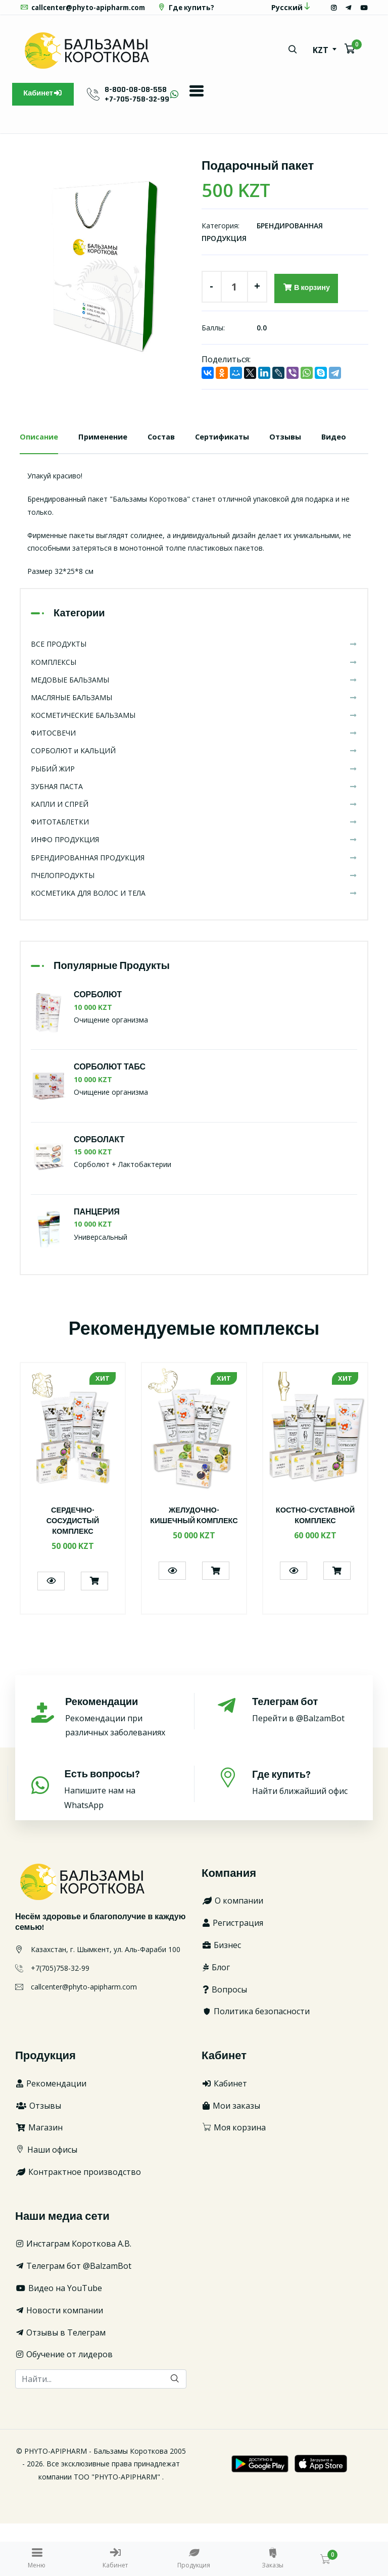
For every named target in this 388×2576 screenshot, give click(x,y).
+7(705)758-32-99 (60, 2020)
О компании (232, 1953)
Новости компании (59, 2362)
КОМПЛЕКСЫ (194, 714)
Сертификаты (236, 453)
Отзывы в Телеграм (60, 2385)
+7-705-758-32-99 (144, 114)
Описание (41, 453)
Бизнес (221, 1997)
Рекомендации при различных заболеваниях (118, 1769)
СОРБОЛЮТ (98, 1047)
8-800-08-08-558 (143, 104)
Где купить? (49, 22)
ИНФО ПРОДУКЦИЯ (194, 892)
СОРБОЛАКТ (99, 1192)
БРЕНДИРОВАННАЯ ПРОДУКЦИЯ (194, 910)
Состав (170, 453)
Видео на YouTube (58, 2340)
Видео (33, 488)
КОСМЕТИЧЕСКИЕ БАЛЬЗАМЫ (194, 767)
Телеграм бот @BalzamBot (73, 2318)
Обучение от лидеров (64, 2407)
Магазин (39, 2180)
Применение (108, 453)
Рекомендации (50, 2136)
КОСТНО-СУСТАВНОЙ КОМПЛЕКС (315, 1568)
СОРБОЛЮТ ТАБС (110, 1120)
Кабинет (46, 110)
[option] (103, 279)
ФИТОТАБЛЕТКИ (194, 874)
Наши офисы (46, 2202)
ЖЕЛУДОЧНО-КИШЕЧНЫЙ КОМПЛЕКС (194, 1573)
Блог (216, 2019)
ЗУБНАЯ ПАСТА (194, 839)
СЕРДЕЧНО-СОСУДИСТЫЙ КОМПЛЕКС (72, 1573)
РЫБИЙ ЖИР (194, 821)
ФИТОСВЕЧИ (194, 786)
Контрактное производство (78, 2224)
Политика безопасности (256, 2064)
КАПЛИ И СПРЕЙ (194, 856)
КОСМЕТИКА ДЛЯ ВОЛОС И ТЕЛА (194, 945)
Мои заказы (231, 2158)
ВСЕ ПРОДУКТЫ (194, 697)
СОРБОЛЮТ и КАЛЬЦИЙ (194, 803)
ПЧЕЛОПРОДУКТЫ (194, 927)
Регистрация (232, 1975)
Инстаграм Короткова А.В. (73, 2296)
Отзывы (303, 453)
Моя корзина (234, 2180)
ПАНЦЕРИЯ (97, 1264)
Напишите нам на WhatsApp (117, 1842)
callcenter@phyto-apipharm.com (86, 7)
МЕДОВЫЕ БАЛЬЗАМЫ (194, 732)
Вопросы (224, 2042)
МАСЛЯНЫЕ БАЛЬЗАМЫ (194, 750)
